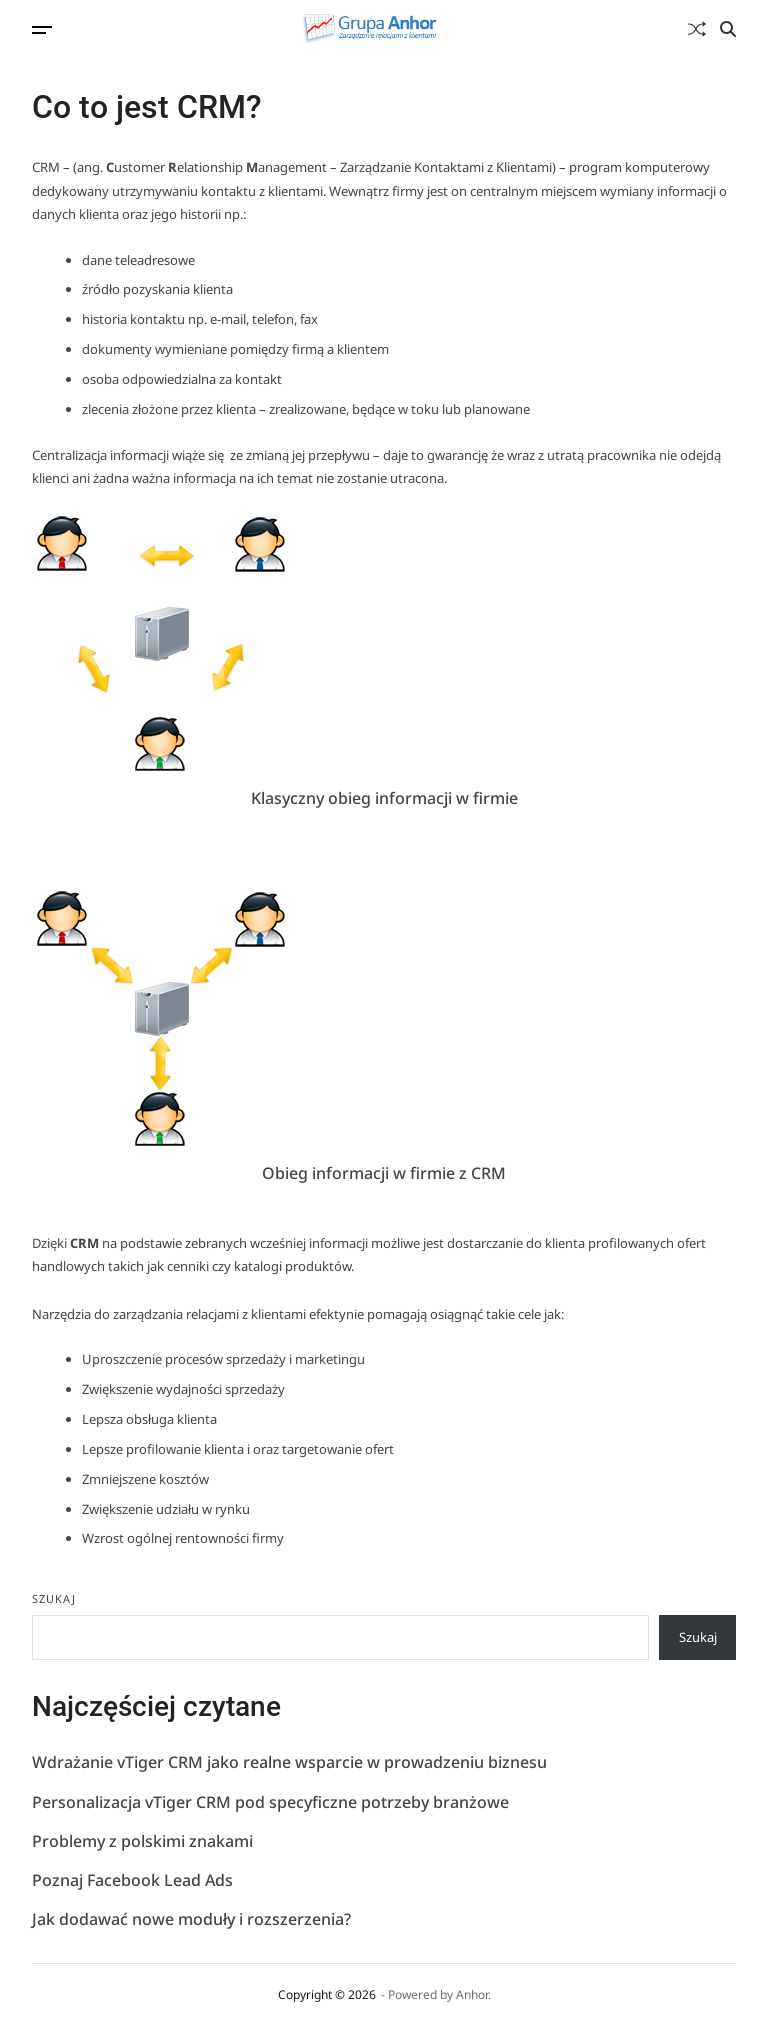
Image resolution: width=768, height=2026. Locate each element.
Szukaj (54, 1598)
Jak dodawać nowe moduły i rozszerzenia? (191, 1920)
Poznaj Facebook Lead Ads (132, 1881)
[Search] (728, 29)
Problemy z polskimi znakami (142, 1842)
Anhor (472, 1994)
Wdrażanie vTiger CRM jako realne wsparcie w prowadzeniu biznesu (289, 1763)
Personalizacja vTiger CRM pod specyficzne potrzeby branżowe (270, 1803)
